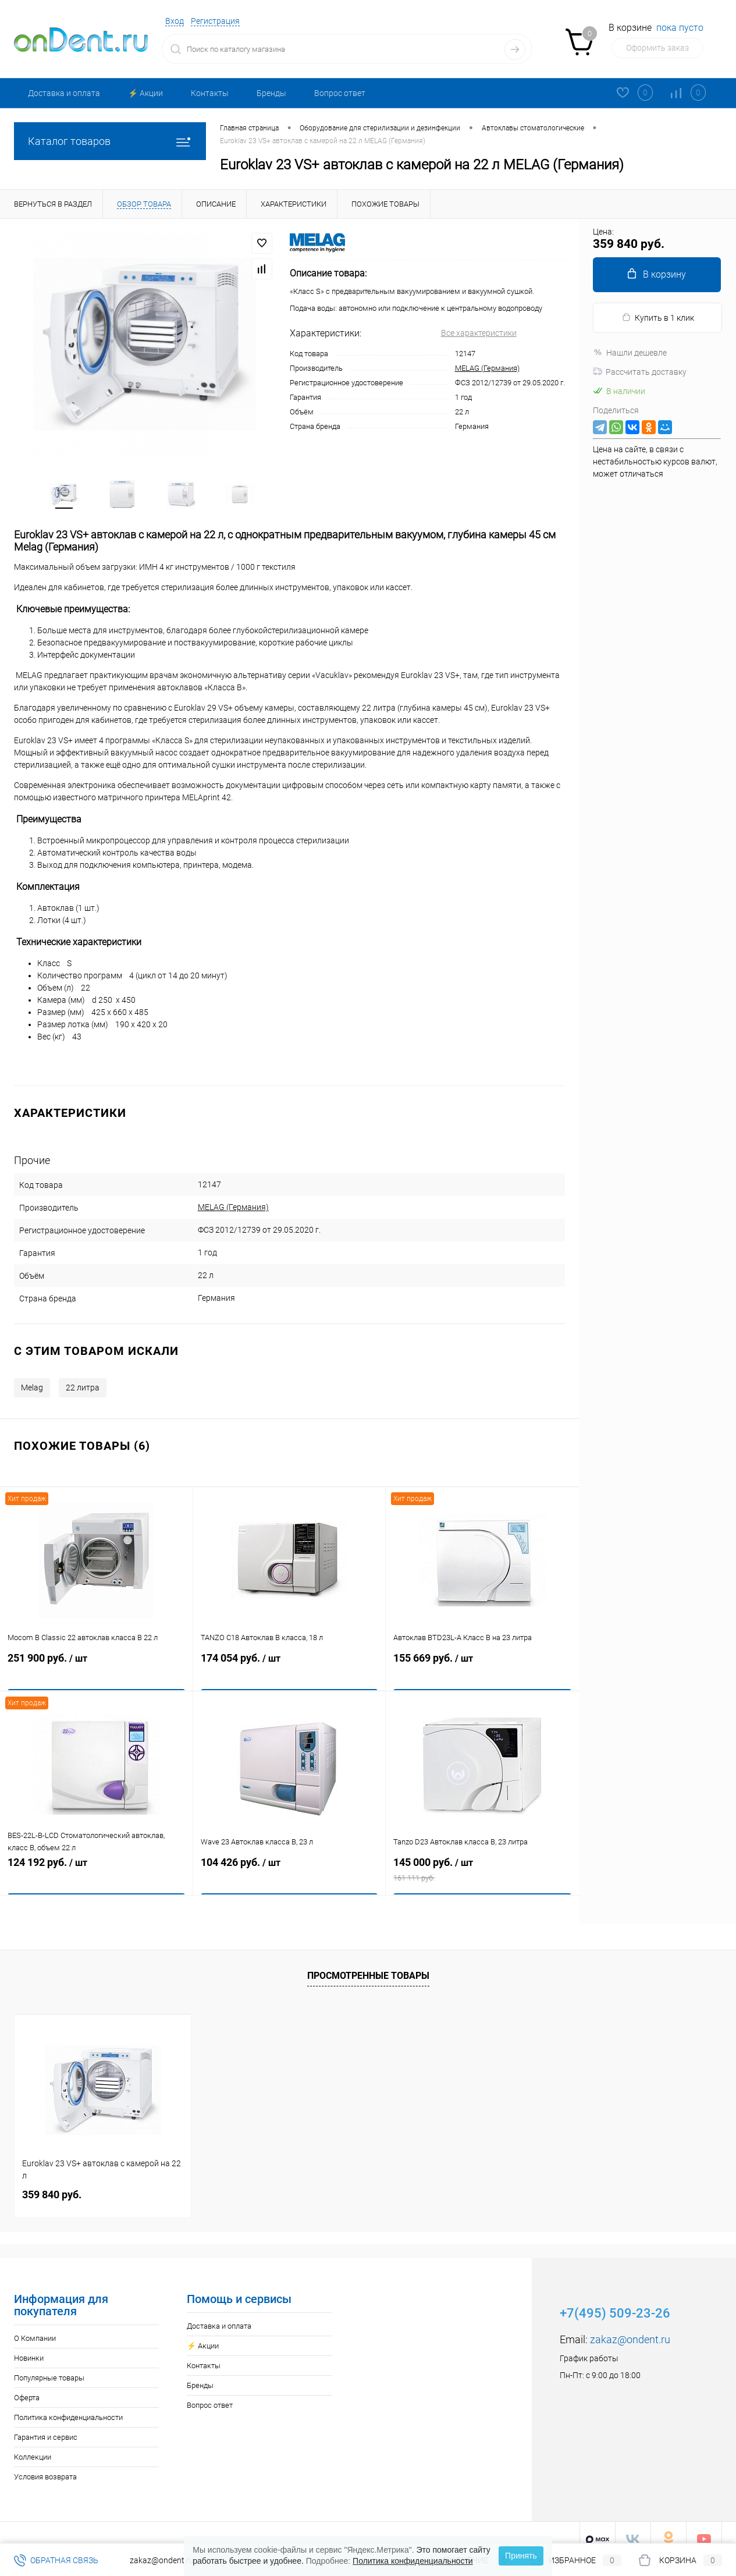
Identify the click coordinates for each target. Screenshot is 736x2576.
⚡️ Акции (145, 93)
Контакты (210, 93)
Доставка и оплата (64, 93)
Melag (32, 1374)
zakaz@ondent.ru (630, 2326)
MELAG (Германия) (487, 368)
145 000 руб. (482, 1866)
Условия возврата (45, 2464)
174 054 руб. (289, 1661)
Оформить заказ (657, 47)
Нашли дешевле (630, 352)
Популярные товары (49, 2365)
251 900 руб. (96, 1661)
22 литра (82, 1374)
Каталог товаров (110, 141)
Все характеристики (479, 333)
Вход (174, 21)
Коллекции (32, 2444)
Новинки (29, 2345)
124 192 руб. (96, 1866)
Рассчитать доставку (640, 372)
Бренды (271, 93)
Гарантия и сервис (45, 2424)
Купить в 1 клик (657, 317)
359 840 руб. (51, 2182)
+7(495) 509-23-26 (615, 2300)
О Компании (35, 2325)
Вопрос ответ (339, 93)
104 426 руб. (289, 1866)
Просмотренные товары (368, 1962)
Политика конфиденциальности (68, 2404)
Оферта (27, 2384)
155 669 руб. (482, 1661)
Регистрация (215, 21)
